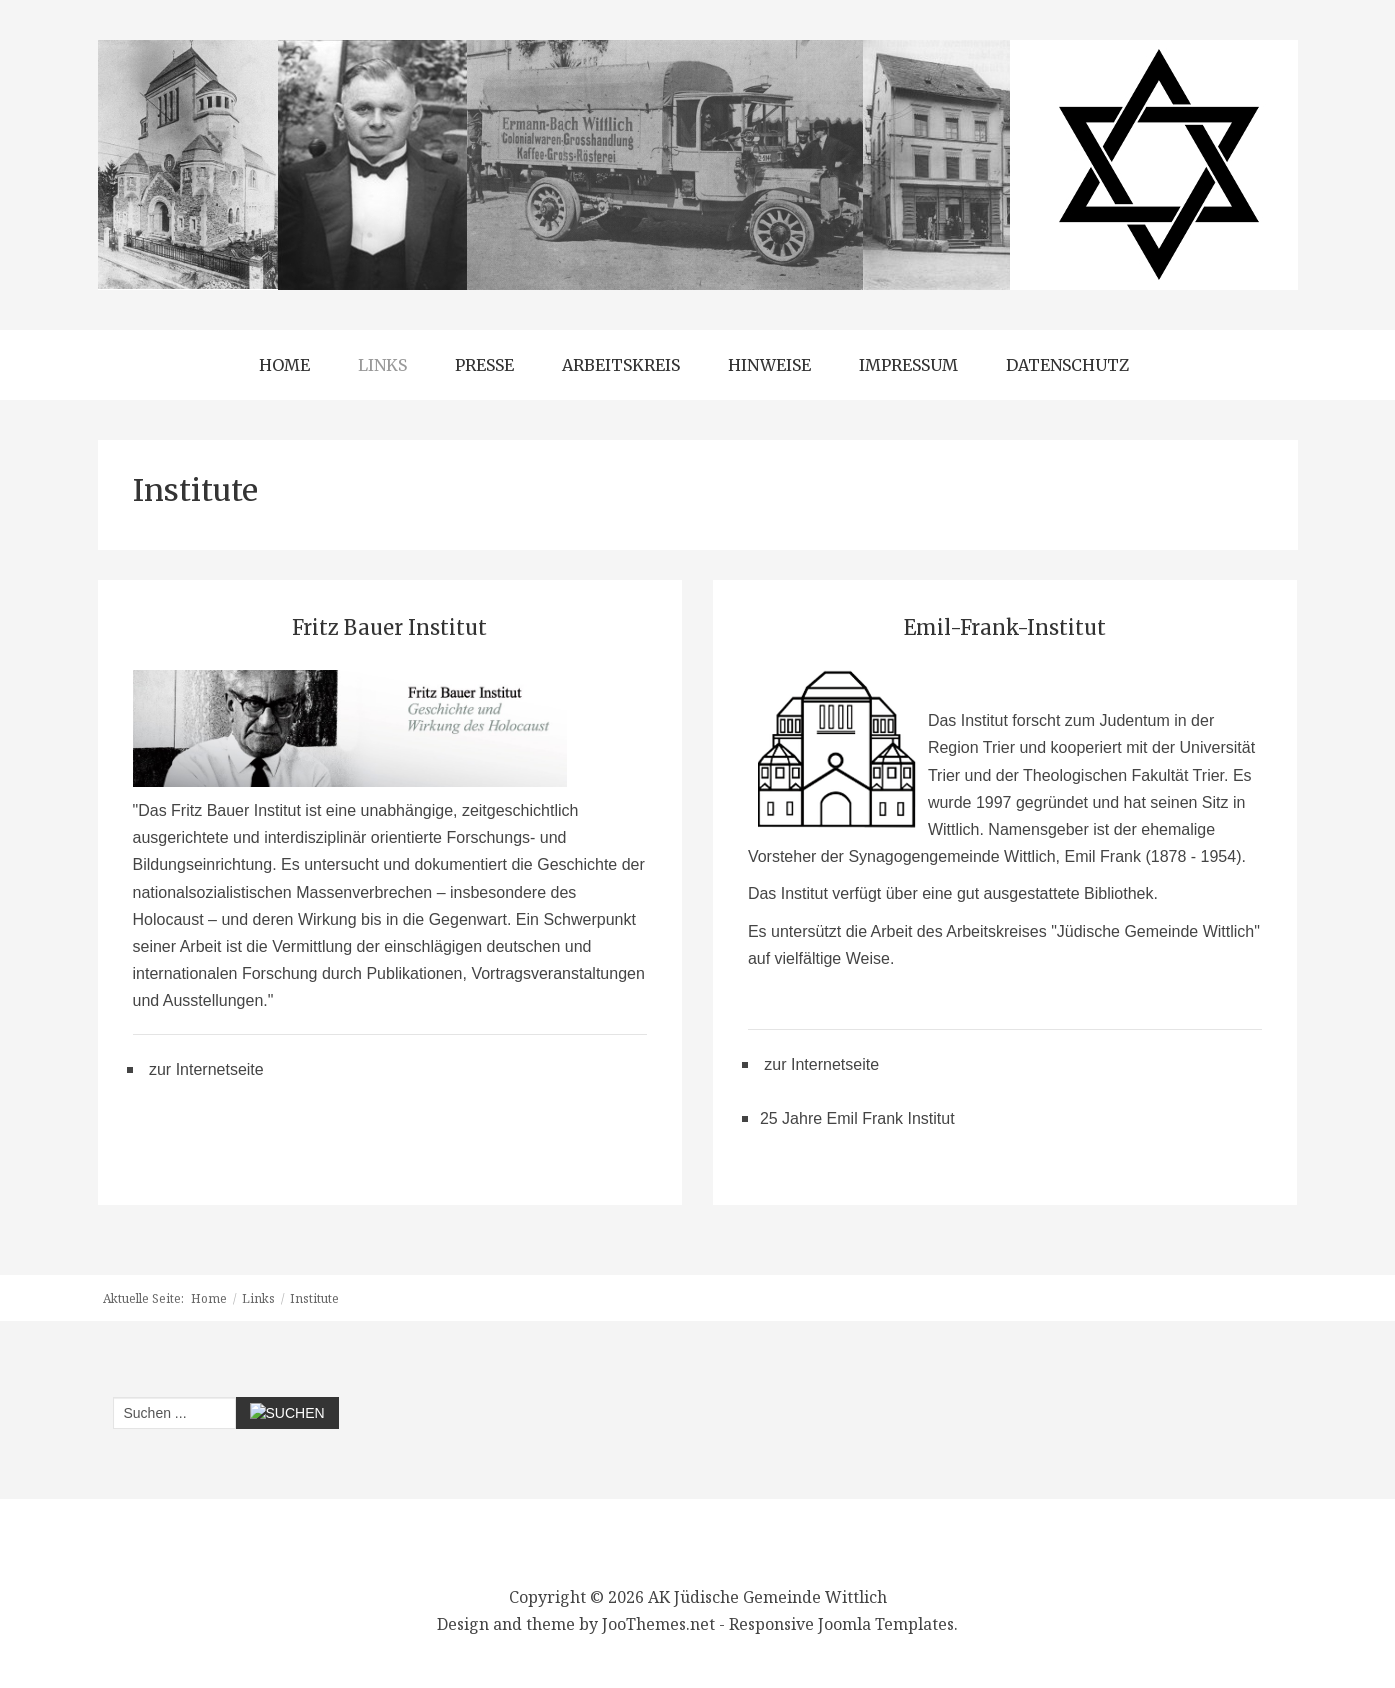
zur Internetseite (206, 1069)
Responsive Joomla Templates (841, 1624)
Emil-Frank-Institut (1005, 627)
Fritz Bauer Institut (389, 627)
